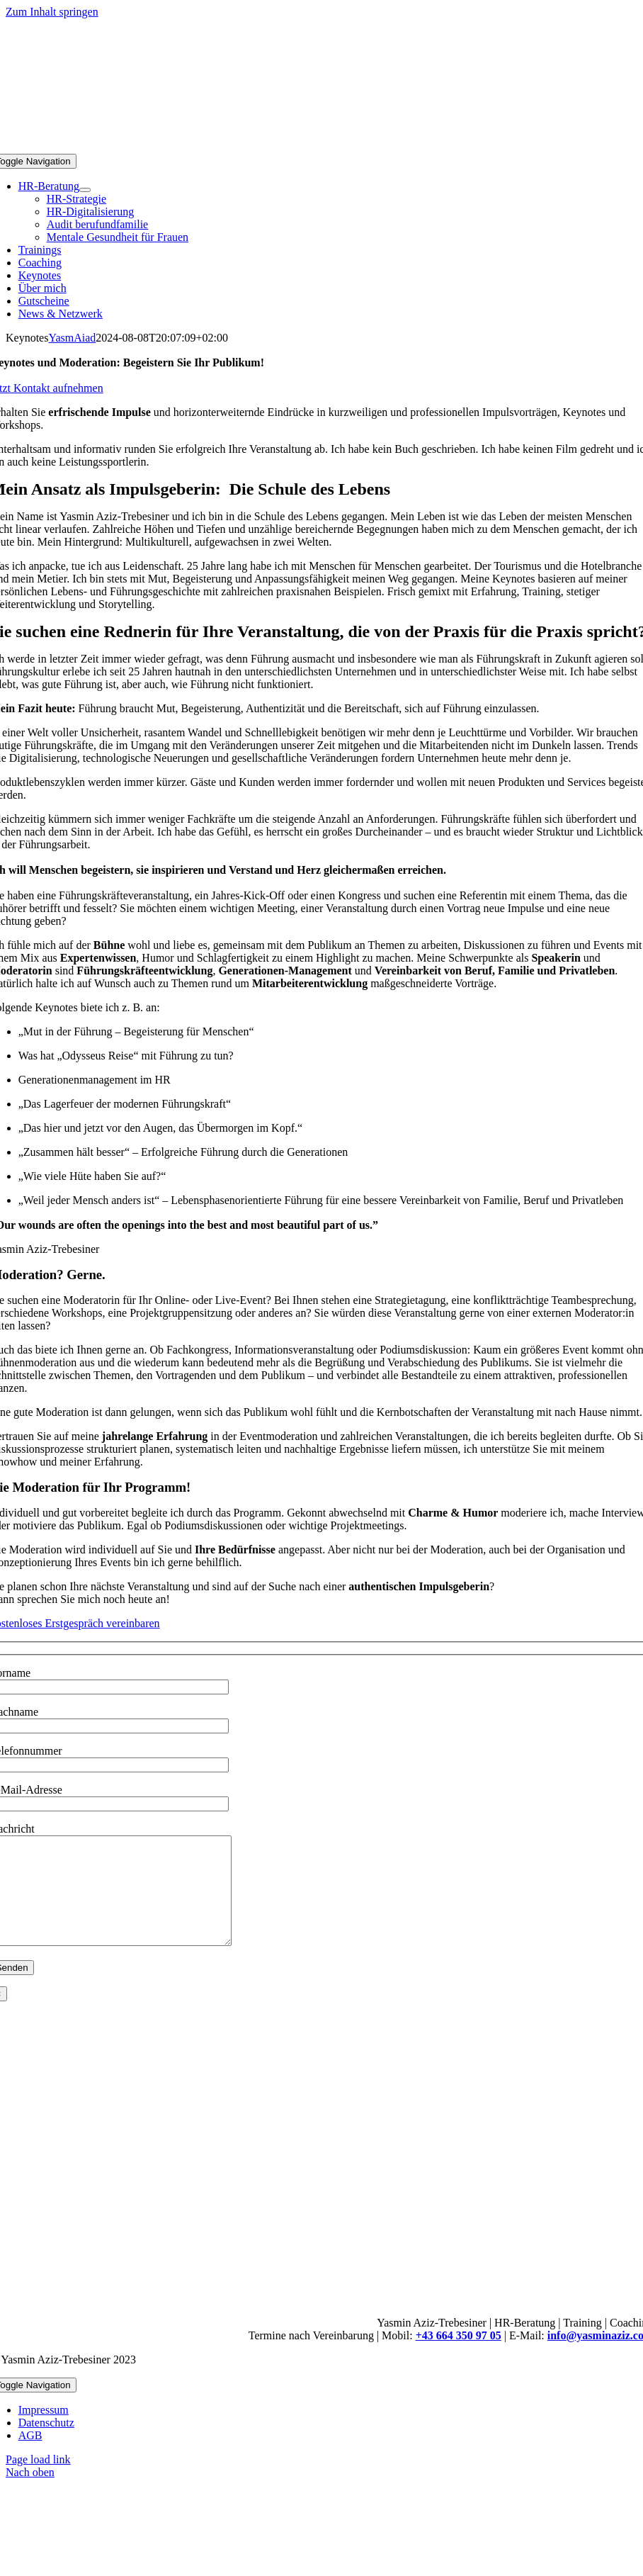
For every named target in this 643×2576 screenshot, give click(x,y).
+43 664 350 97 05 (458, 2357)
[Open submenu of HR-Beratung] (85, 190)
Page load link (38, 2481)
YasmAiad (72, 338)
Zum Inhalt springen (52, 12)
